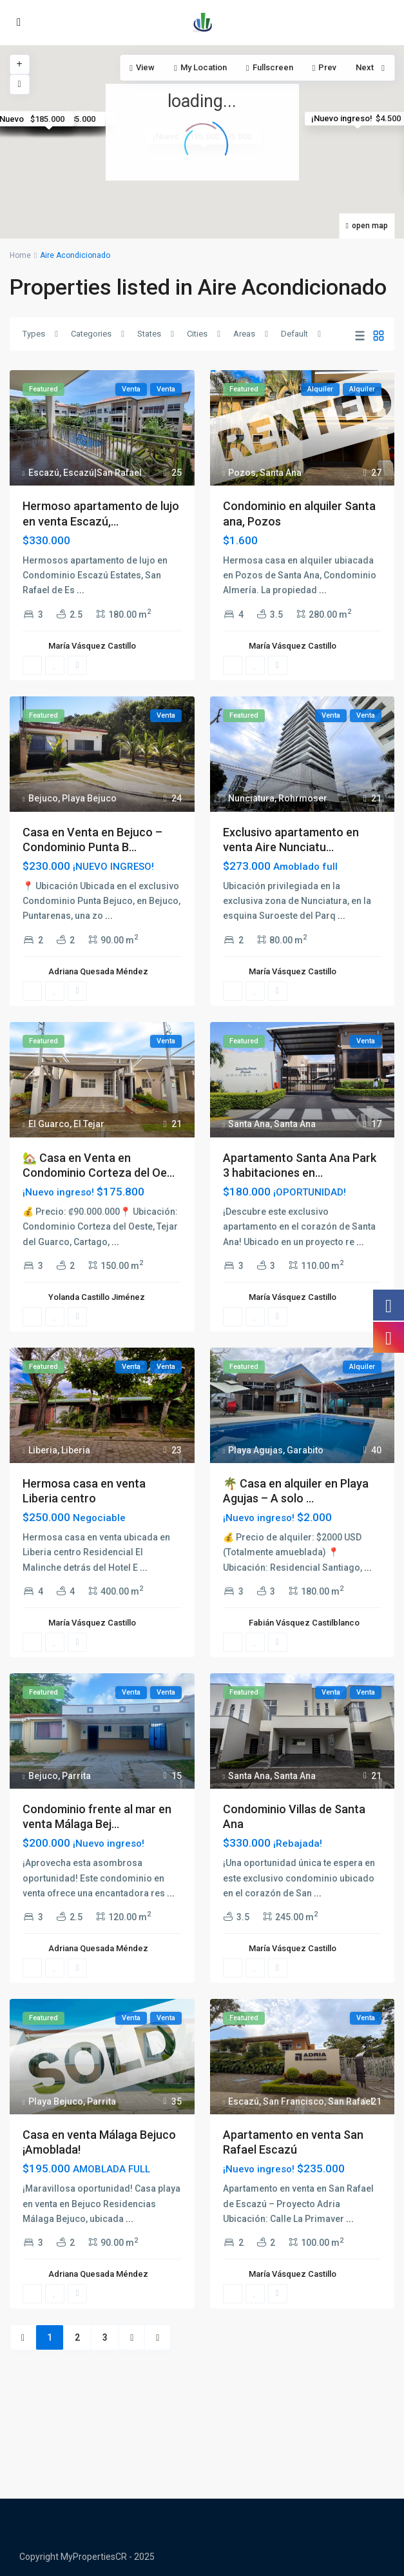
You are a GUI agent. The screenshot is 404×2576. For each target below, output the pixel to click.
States (149, 334)
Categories (91, 334)
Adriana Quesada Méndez (98, 971)
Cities (197, 334)
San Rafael (350, 2101)
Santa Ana (281, 472)
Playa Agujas (255, 1450)
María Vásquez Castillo (92, 646)
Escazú (43, 472)
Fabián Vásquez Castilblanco (304, 1622)
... (80, 590)
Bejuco (43, 798)
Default (294, 334)
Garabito (305, 1450)
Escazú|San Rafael (102, 472)
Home (20, 255)
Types (34, 334)
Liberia (42, 1450)
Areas (244, 334)
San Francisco (293, 2101)
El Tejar (88, 1124)
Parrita (76, 1776)
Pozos (242, 472)
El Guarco (49, 1124)
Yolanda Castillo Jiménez (96, 1297)
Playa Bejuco (89, 798)
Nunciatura (251, 798)
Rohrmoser (302, 798)
